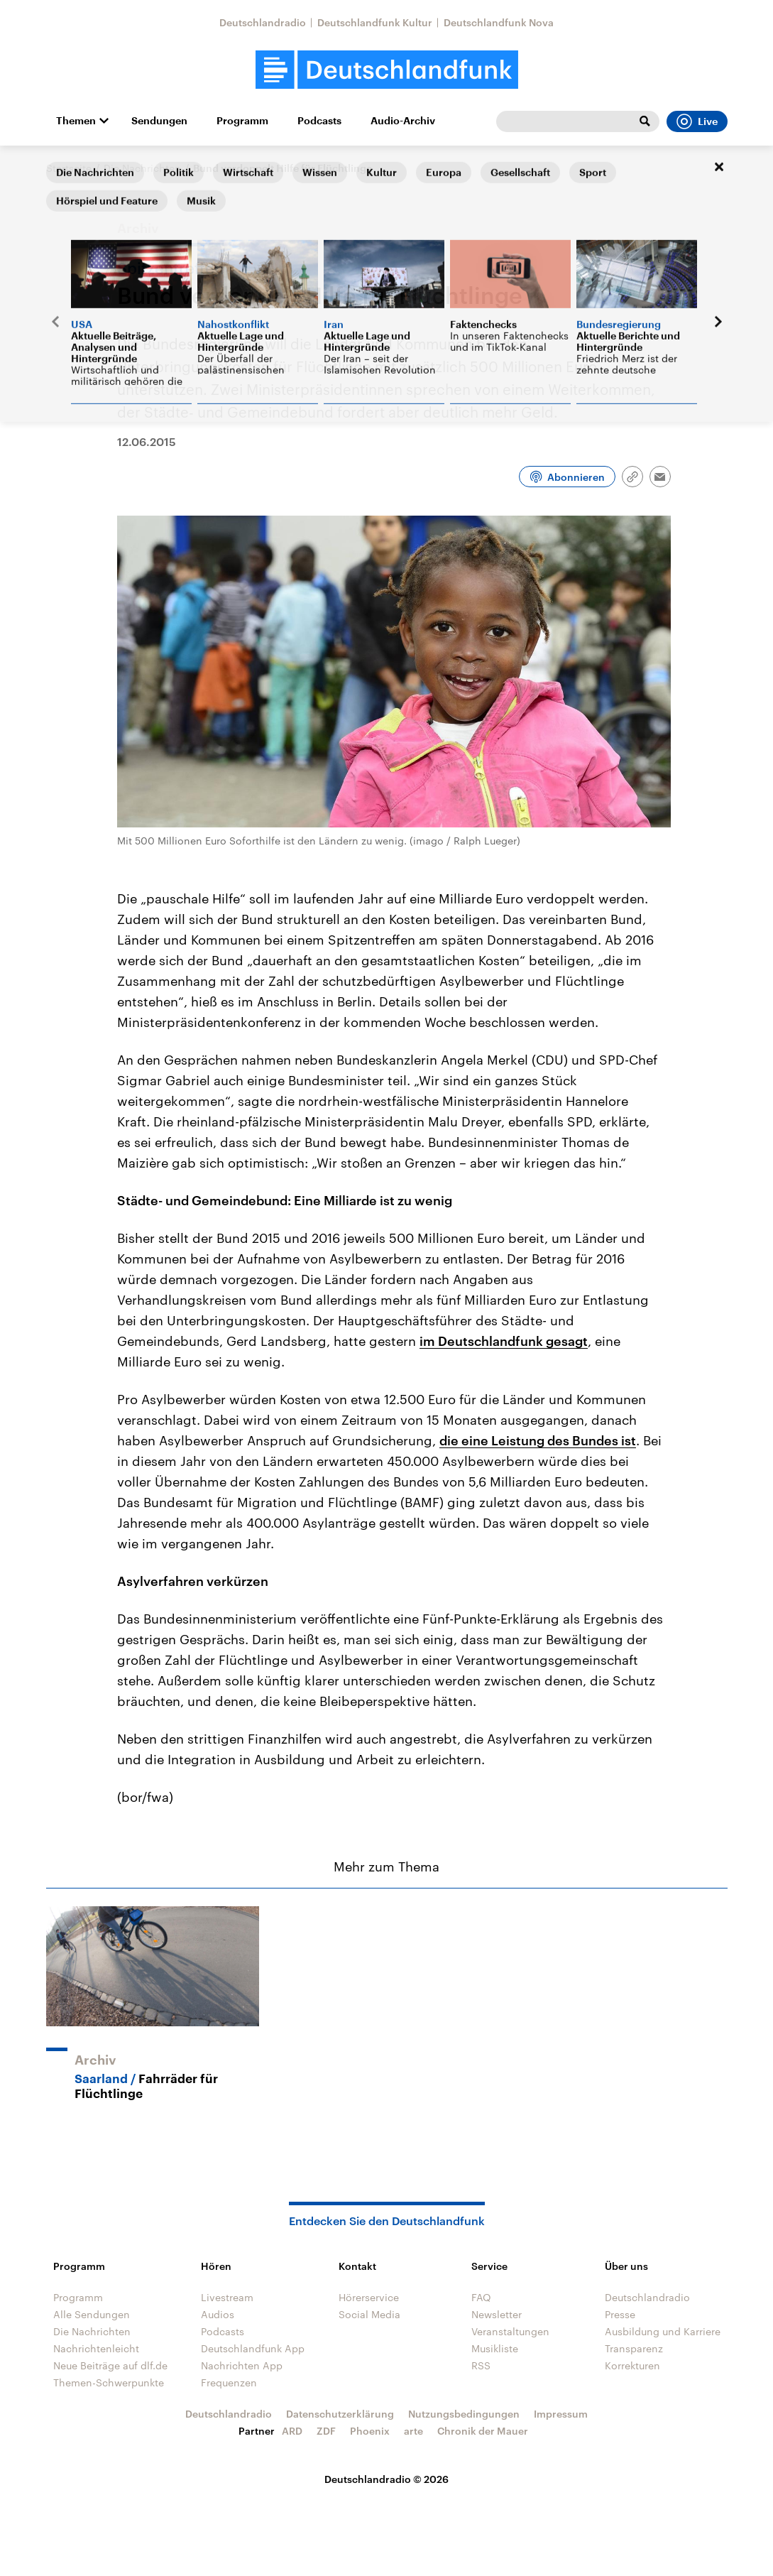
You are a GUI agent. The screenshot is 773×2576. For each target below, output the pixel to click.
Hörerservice (369, 2297)
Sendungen (159, 121)
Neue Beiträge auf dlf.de (110, 2365)
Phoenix (370, 2431)
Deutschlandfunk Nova (499, 22)
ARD (292, 2431)
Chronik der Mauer (482, 2431)
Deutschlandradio (262, 22)
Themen (76, 121)
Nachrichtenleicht (96, 2348)
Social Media (369, 2314)
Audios (217, 2314)
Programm (242, 121)
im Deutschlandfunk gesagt (504, 1341)
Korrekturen (632, 2365)
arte (413, 2431)
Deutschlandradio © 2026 (386, 2479)
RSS (480, 2365)
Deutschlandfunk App (253, 2348)
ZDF (326, 2431)
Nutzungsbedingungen (464, 2414)
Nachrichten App (242, 2365)
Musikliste (494, 2348)
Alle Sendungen (91, 2314)
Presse (620, 2314)
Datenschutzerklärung (340, 2414)
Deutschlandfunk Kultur (374, 22)
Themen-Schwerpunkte (108, 2382)
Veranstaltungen (510, 2331)
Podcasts (319, 121)
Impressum (561, 2414)
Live (697, 121)
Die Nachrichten (142, 168)
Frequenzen (229, 2382)
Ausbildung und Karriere (662, 2331)
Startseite (69, 168)
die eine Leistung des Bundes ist (537, 1440)
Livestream (227, 2297)
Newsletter (496, 2314)
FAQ (481, 2297)
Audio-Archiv (403, 121)
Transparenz (634, 2348)
